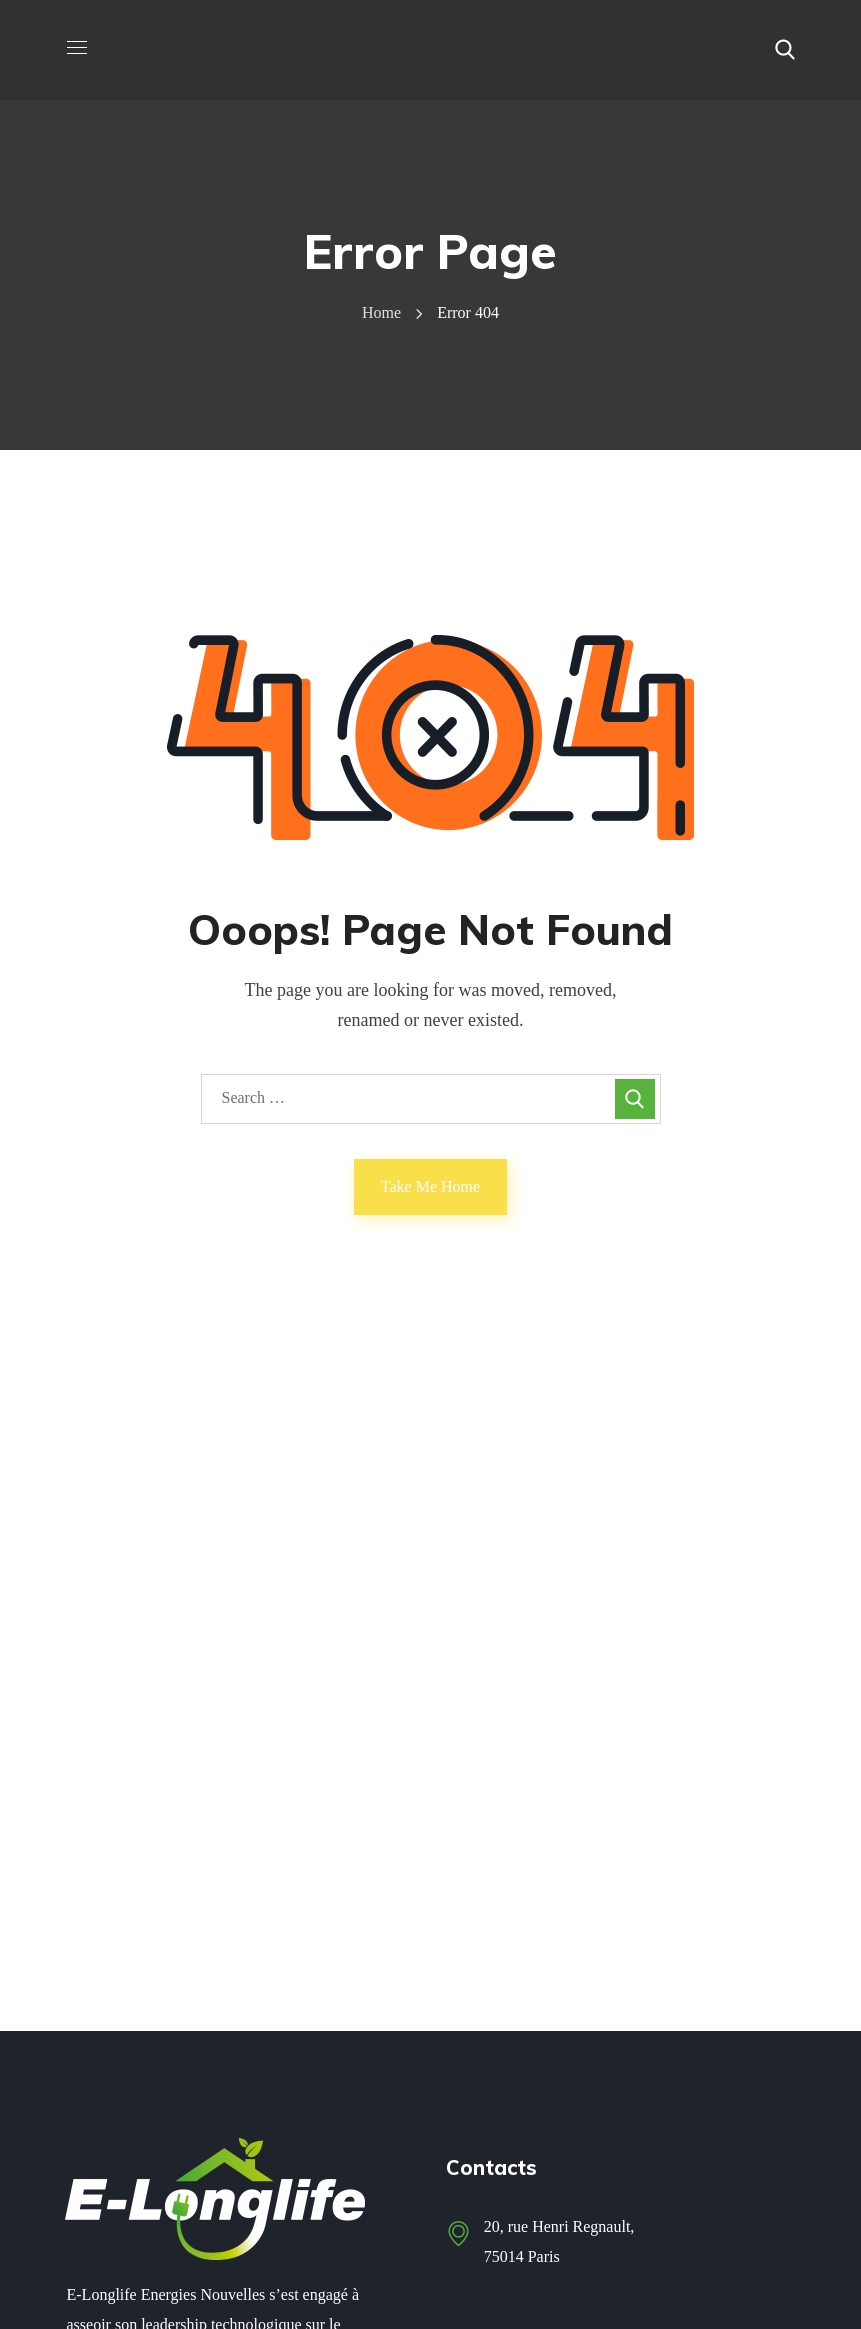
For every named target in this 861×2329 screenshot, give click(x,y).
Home (381, 312)
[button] (785, 50)
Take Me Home (430, 1186)
